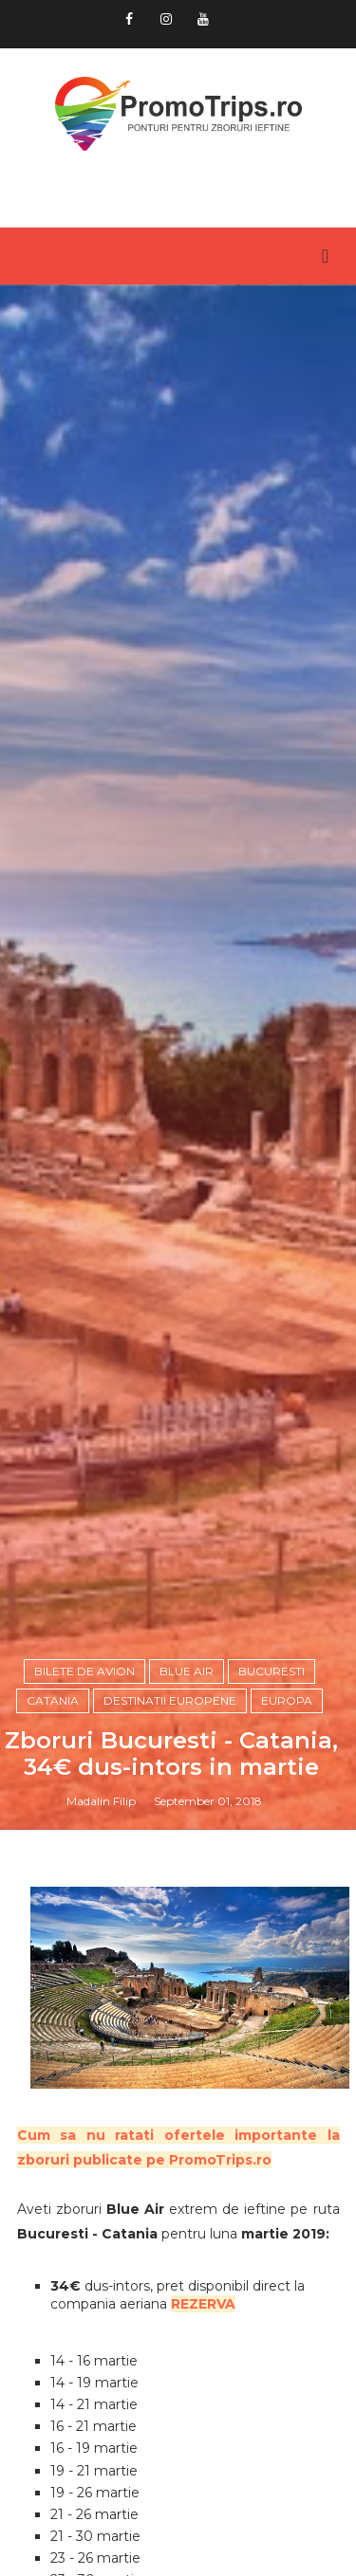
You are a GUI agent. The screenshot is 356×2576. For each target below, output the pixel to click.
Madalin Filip (101, 1801)
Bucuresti (271, 1671)
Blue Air (186, 1671)
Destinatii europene (169, 1700)
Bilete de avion (84, 1671)
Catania (53, 1700)
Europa (286, 1700)
